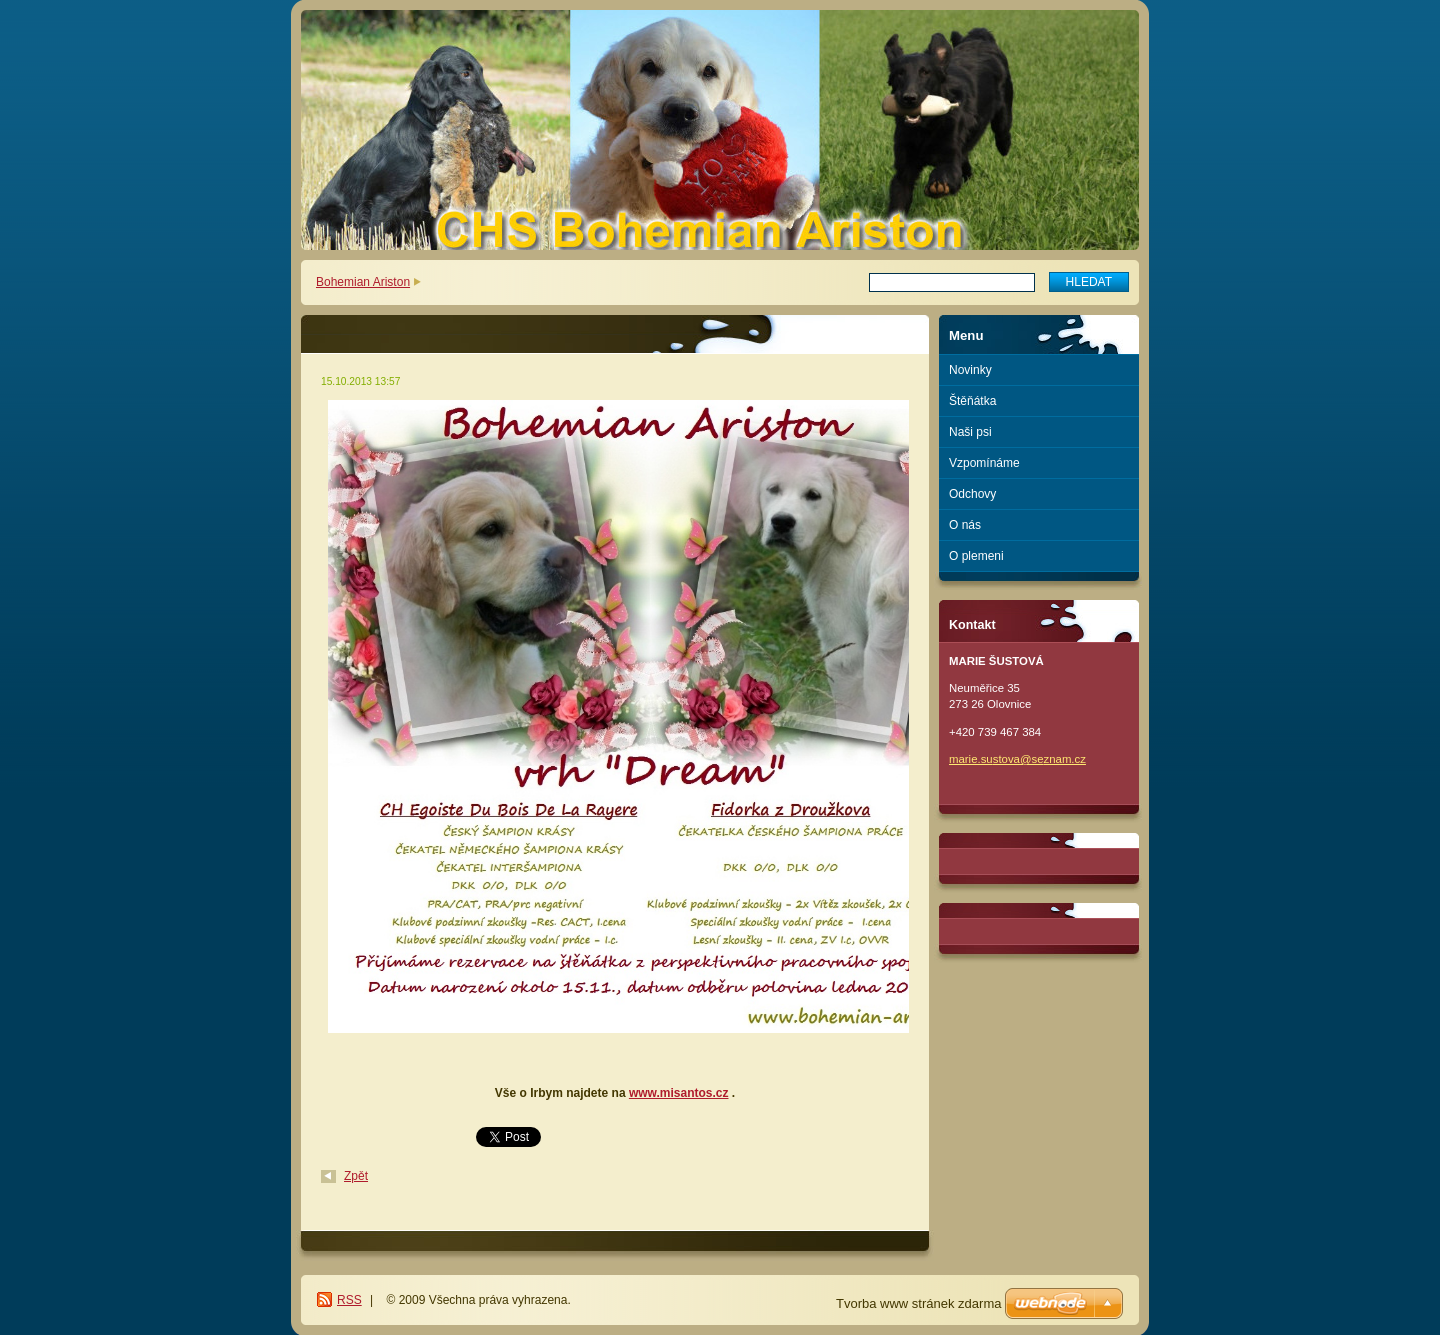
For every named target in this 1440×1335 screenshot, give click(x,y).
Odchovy (972, 494)
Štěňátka (972, 401)
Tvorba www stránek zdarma (918, 1303)
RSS (349, 1300)
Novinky (970, 370)
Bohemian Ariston (363, 282)
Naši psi (970, 432)
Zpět (356, 1176)
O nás (965, 525)
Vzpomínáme (984, 463)
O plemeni (976, 556)
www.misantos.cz (679, 1093)
